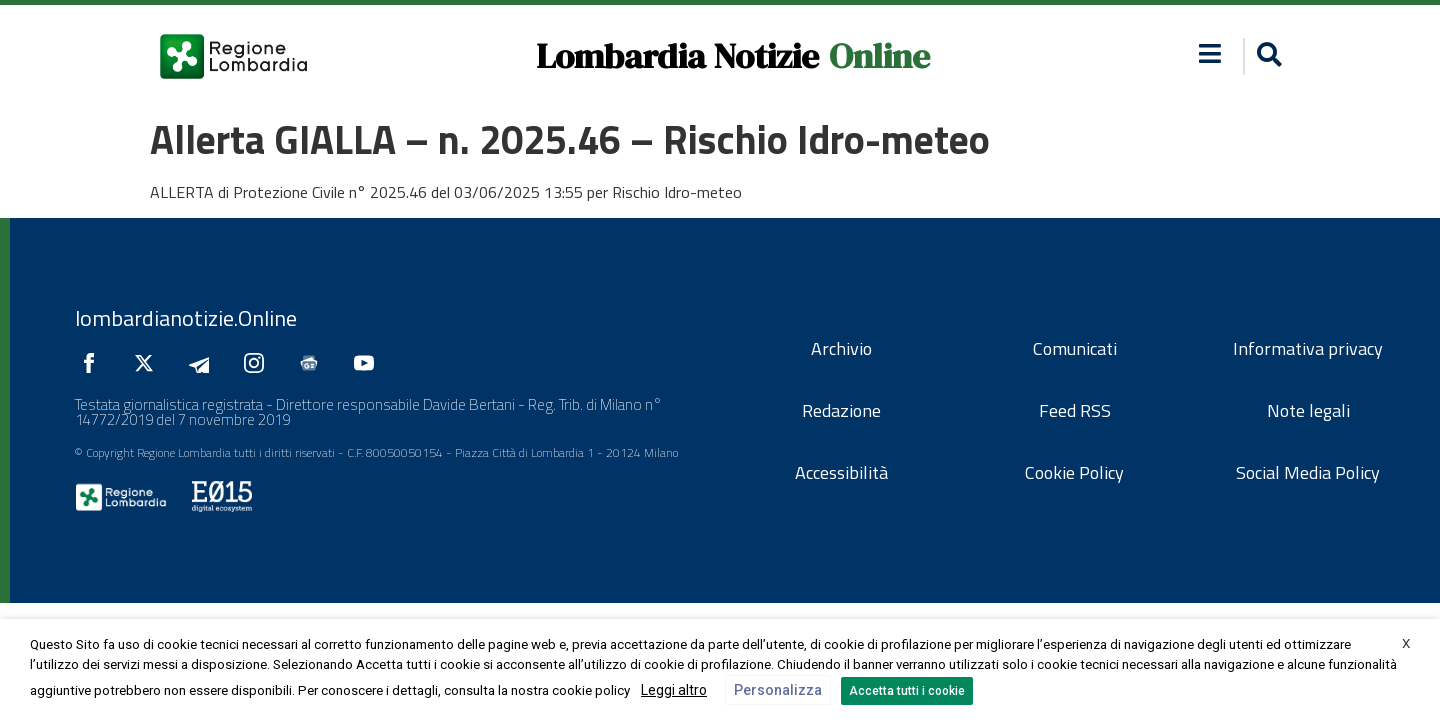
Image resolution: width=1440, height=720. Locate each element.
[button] (1210, 53)
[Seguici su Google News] (314, 363)
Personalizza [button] (778, 690)
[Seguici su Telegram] (204, 363)
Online (879, 56)
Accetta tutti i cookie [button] (907, 691)
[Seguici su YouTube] (369, 363)
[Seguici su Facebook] (94, 363)
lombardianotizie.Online (186, 318)
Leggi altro (674, 690)
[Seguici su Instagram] (259, 363)
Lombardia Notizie (677, 56)
